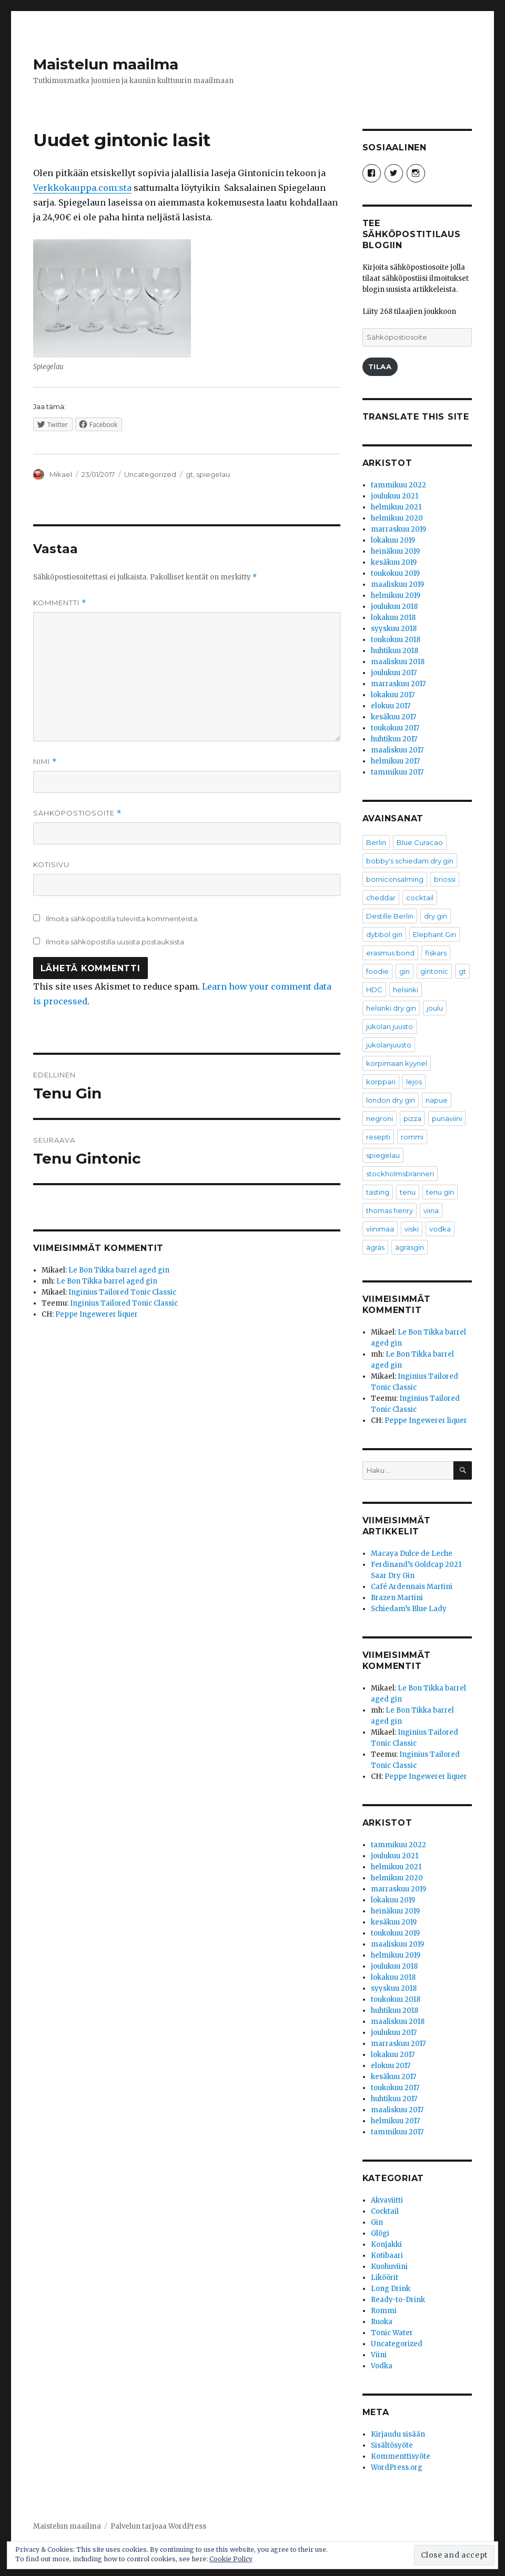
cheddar (381, 897)
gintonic (434, 971)
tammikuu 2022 (398, 485)
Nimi (45, 761)
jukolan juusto (389, 1026)
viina (431, 1210)
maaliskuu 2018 (398, 661)
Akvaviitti (387, 2200)
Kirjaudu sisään (398, 2434)
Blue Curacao (420, 842)
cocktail (419, 897)
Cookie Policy (230, 2559)
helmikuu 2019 (395, 595)
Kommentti (59, 602)
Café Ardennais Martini (411, 1586)
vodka (440, 1229)
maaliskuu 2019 (397, 584)
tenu (408, 1192)
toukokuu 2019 (395, 573)
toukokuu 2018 (395, 639)
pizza (412, 1118)
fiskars (436, 953)
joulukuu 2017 (394, 672)
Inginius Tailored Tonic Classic (122, 1292)
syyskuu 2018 (394, 628)
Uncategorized (150, 474)
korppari (381, 1081)
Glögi (380, 2233)
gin (404, 971)
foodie (377, 971)
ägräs (375, 1247)
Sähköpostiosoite (77, 813)
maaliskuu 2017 (397, 750)
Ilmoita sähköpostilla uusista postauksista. (116, 942)
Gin (377, 2222)
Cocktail (385, 2211)
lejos (414, 1081)
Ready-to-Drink (398, 2299)
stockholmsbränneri (400, 1173)
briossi (445, 879)
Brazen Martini (397, 1597)
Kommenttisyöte (400, 2456)
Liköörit (384, 2277)
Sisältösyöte (392, 2445)
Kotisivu (51, 864)
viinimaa (380, 1229)
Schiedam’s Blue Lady (409, 1608)
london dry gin (390, 1100)
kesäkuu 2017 (393, 716)
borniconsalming (394, 879)
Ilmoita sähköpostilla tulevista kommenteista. (122, 918)
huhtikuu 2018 (394, 650)
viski (412, 1229)
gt (189, 474)
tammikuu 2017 (397, 772)
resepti (378, 1137)
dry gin (435, 916)
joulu (435, 1008)
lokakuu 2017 (393, 694)
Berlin (376, 842)
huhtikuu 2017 (394, 739)
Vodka (381, 2365)
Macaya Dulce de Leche (411, 1553)
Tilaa (380, 366)
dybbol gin (384, 934)
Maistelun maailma (105, 64)
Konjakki (386, 2244)
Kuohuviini (389, 2266)
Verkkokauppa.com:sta (82, 187)
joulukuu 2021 (394, 496)
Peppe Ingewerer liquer (96, 1314)
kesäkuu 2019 (394, 562)
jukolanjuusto (388, 1045)
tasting (377, 1192)
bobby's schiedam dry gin (409, 861)
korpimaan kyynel (396, 1063)
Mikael (60, 474)
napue (437, 1100)
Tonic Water (392, 2332)
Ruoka (381, 2321)
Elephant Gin (434, 934)
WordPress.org (396, 2467)
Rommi (384, 2310)
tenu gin (440, 1192)
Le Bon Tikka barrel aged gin (118, 1270)
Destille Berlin (389, 916)
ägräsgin (409, 1247)
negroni (379, 1118)
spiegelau (213, 474)
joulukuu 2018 (394, 606)
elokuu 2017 (390, 705)
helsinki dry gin (391, 1008)
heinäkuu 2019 (395, 551)
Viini (379, 2354)
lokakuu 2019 (393, 540)
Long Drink (390, 2288)
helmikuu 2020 (397, 518)
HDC (374, 989)
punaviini (447, 1118)
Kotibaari (387, 2255)
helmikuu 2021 (396, 507)
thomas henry (389, 1210)
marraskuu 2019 (398, 529)
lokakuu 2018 (393, 617)
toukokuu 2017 (395, 728)
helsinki (405, 989)
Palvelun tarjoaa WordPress (158, 2526)
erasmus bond (390, 953)
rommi (412, 1137)
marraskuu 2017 (398, 683)
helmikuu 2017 (395, 761)
